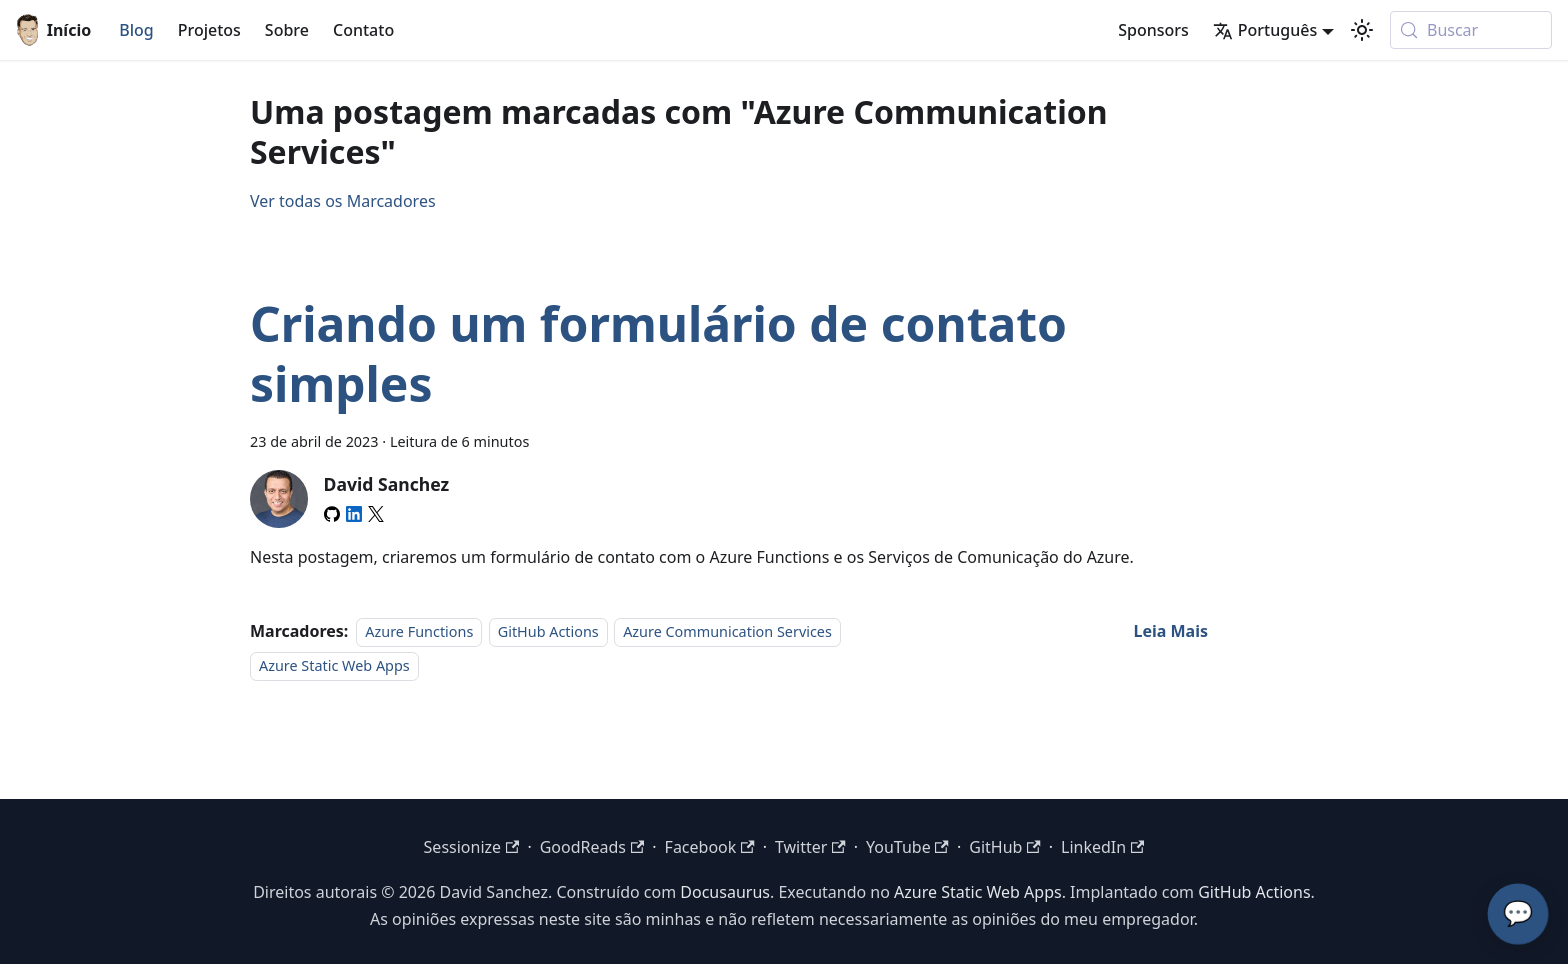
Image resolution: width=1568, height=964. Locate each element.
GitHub (1004, 847)
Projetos (209, 30)
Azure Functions (419, 631)
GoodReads (592, 847)
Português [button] (1265, 30)
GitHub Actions (548, 631)
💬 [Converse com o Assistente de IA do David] (1518, 913)
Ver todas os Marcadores (343, 201)
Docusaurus (725, 892)
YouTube (907, 847)
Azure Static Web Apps (334, 666)
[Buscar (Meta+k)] (1471, 30)
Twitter (810, 847)
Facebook (710, 847)
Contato (363, 30)
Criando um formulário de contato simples (658, 353)
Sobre (287, 30)
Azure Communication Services (727, 631)
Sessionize (472, 847)
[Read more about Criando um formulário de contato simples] (1170, 631)
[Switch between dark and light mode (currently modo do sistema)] (1362, 30)
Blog (136, 30)
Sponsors (1153, 30)
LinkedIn (1102, 847)
